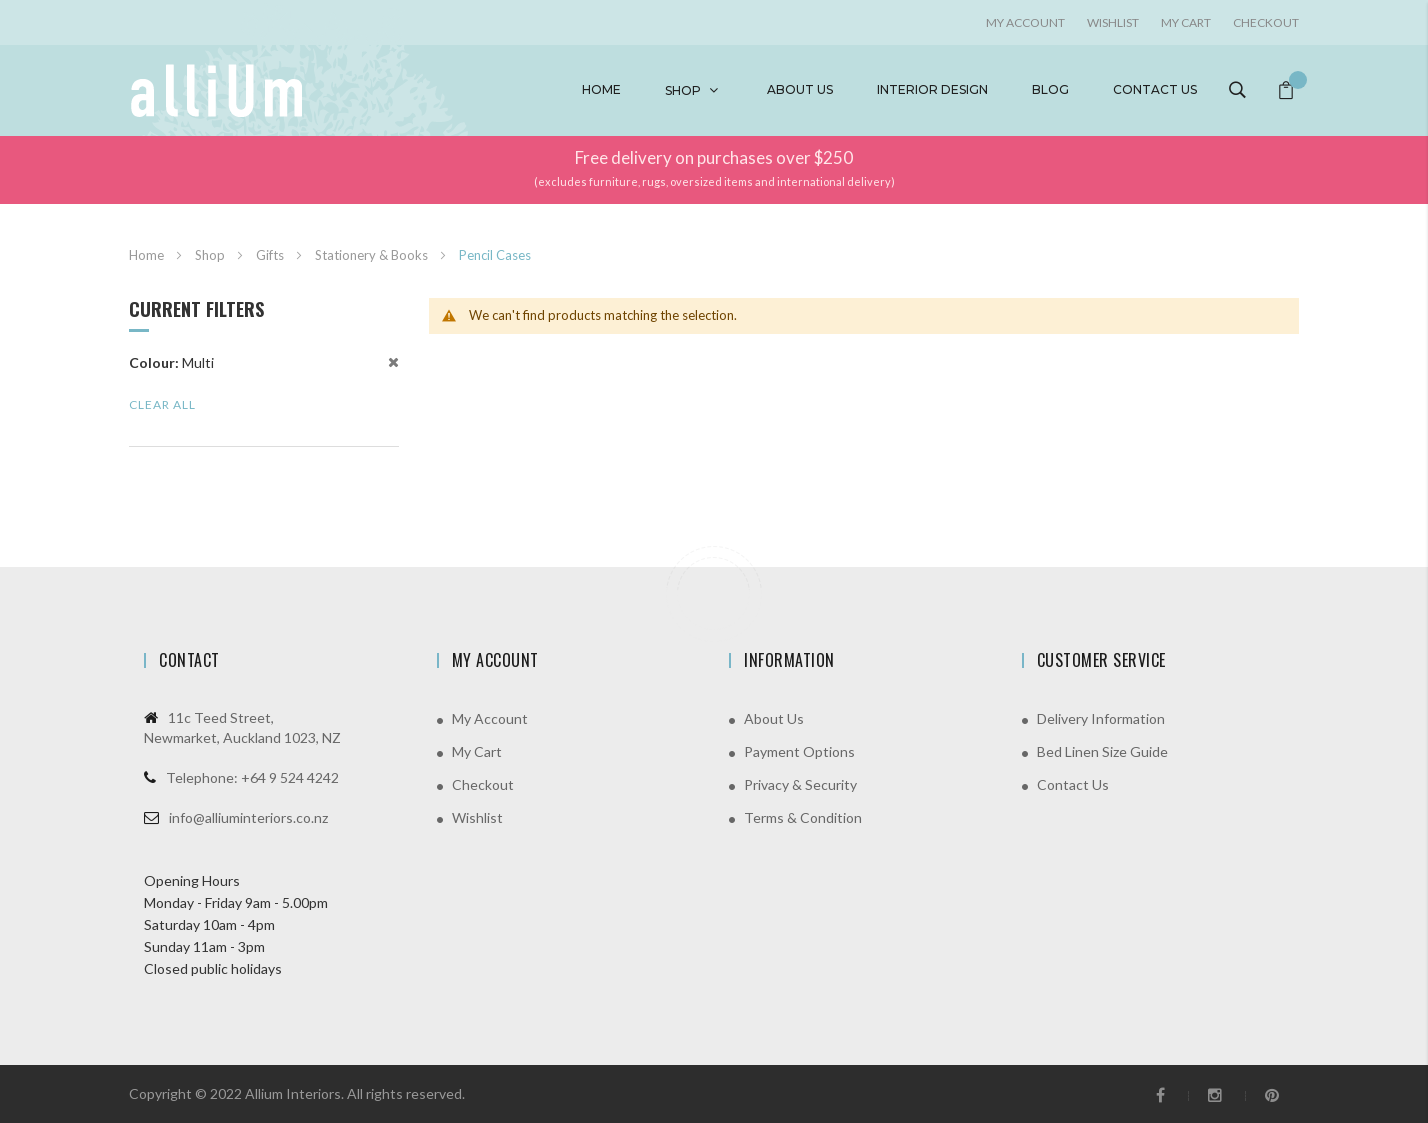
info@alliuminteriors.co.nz (248, 817)
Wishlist (1113, 22)
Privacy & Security (800, 784)
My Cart (1186, 22)
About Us (774, 718)
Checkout (1266, 22)
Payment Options (799, 751)
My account (1025, 22)
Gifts (271, 255)
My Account (490, 718)
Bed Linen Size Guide (1102, 751)
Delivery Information (1101, 718)
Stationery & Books (373, 255)
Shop (683, 90)
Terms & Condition (803, 817)
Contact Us (1073, 784)
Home (601, 89)
